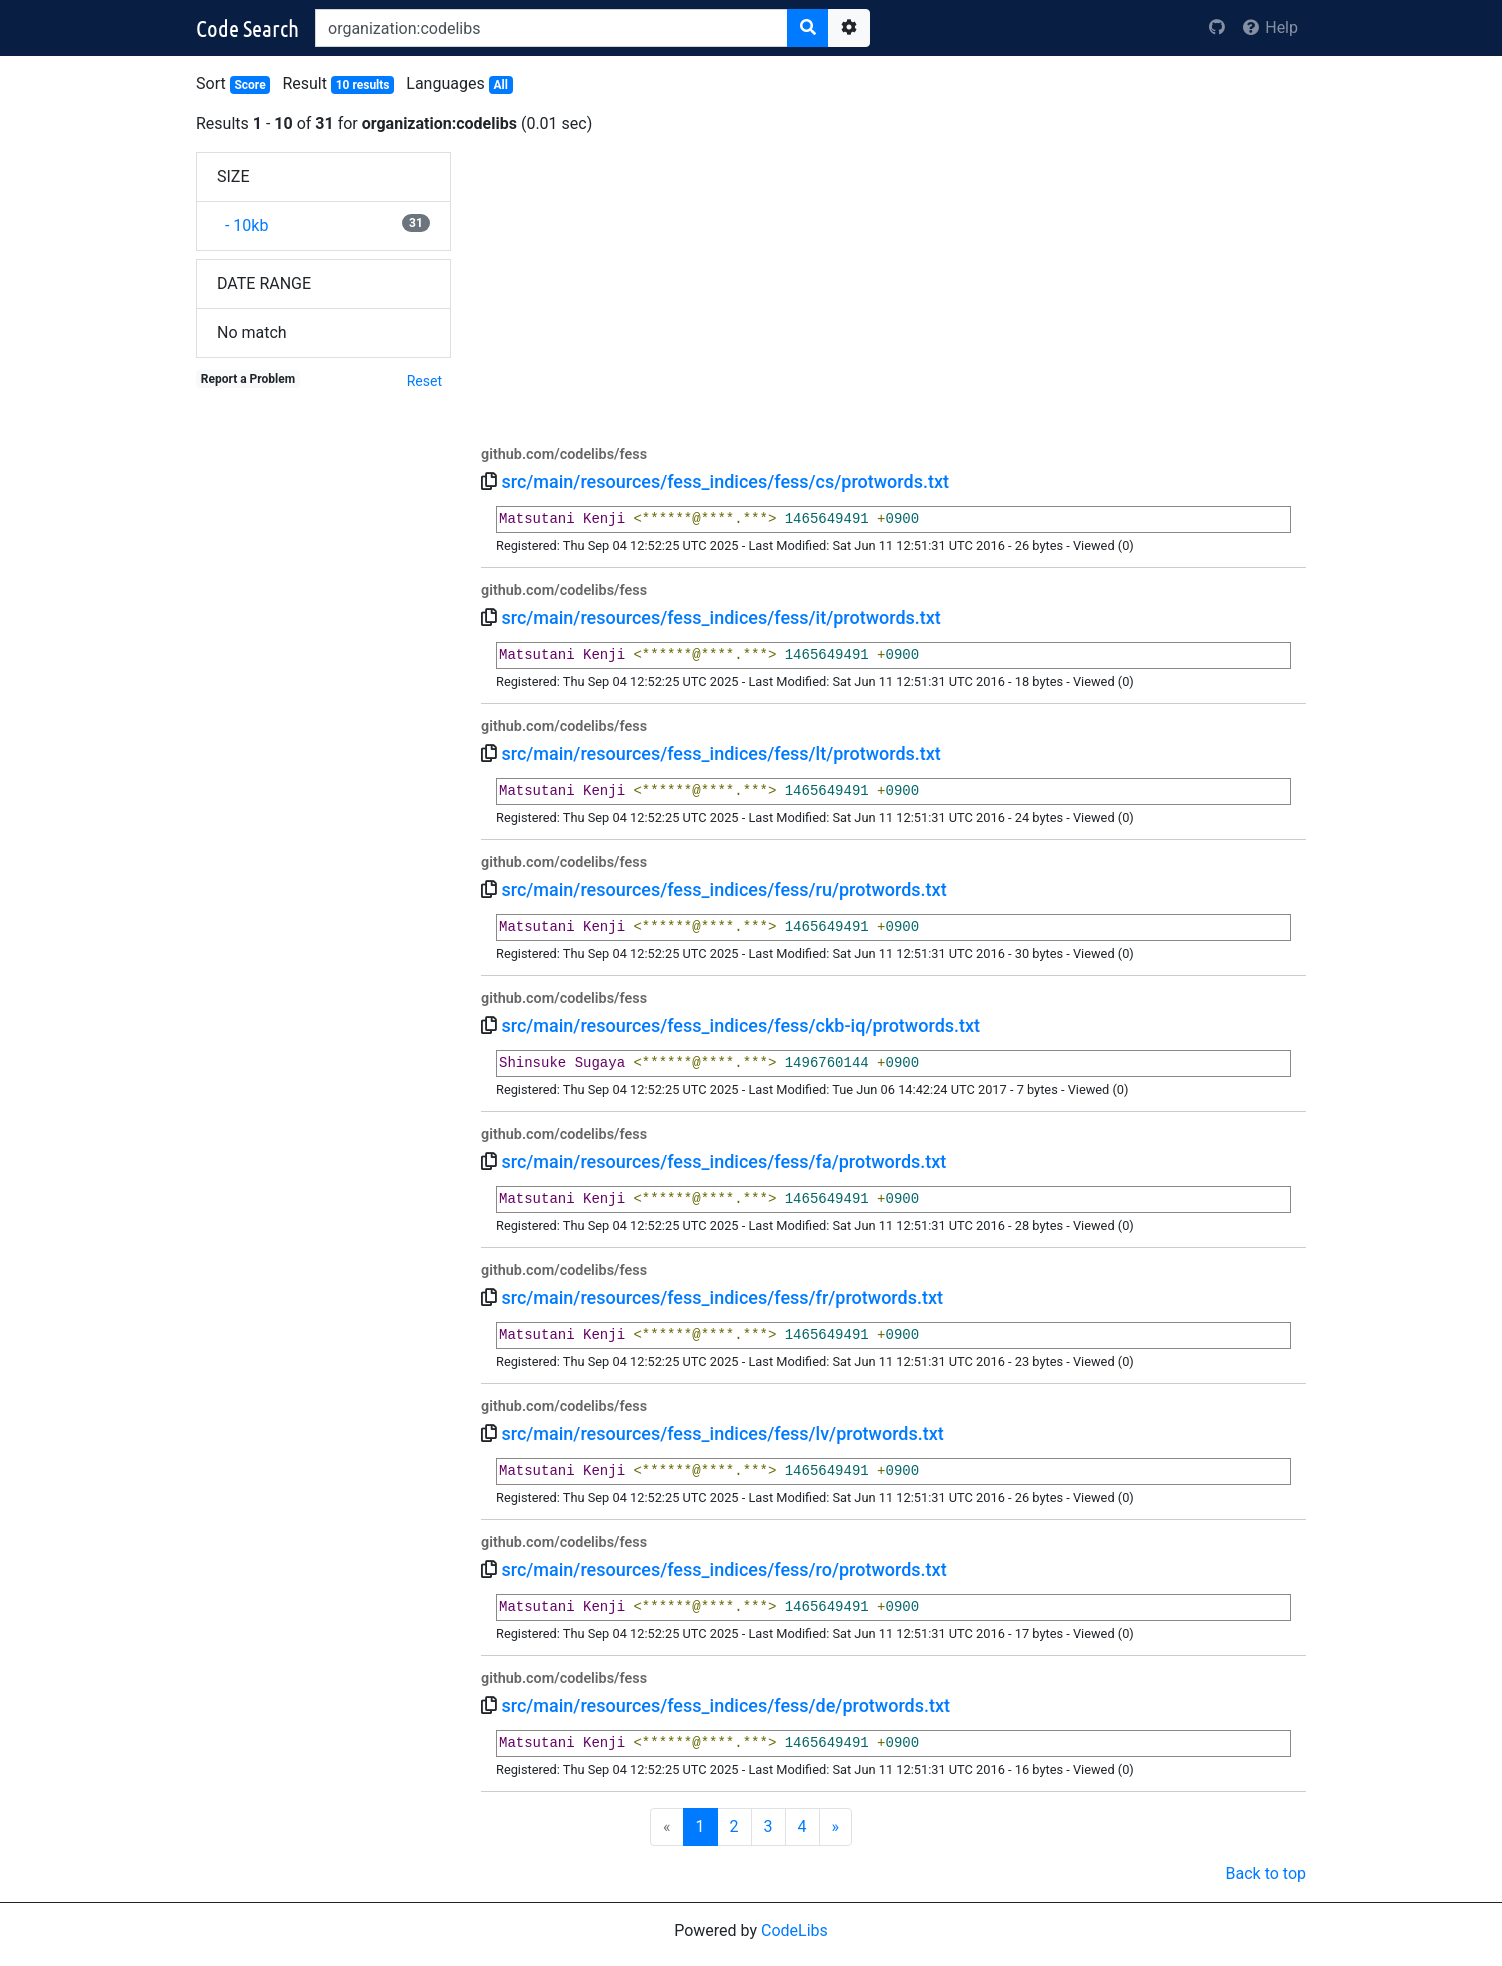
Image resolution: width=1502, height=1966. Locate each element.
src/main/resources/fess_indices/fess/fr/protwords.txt (722, 1297)
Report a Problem (248, 379)
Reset (424, 381)
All (500, 85)
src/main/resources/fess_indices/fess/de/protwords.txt (725, 1705)
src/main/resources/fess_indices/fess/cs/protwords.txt (724, 481)
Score (249, 85)
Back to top (1266, 1873)
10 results (363, 85)
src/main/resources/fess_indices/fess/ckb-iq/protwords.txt (740, 1025)
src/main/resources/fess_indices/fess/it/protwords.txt (720, 617)
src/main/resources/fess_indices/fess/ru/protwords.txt (723, 889)
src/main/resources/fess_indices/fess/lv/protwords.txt (722, 1433)
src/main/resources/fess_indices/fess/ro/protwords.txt (723, 1569)
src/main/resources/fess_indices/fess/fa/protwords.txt (723, 1161)
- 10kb (242, 225)
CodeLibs (794, 1930)
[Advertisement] (893, 292)
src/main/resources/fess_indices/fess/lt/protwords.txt (720, 753)
